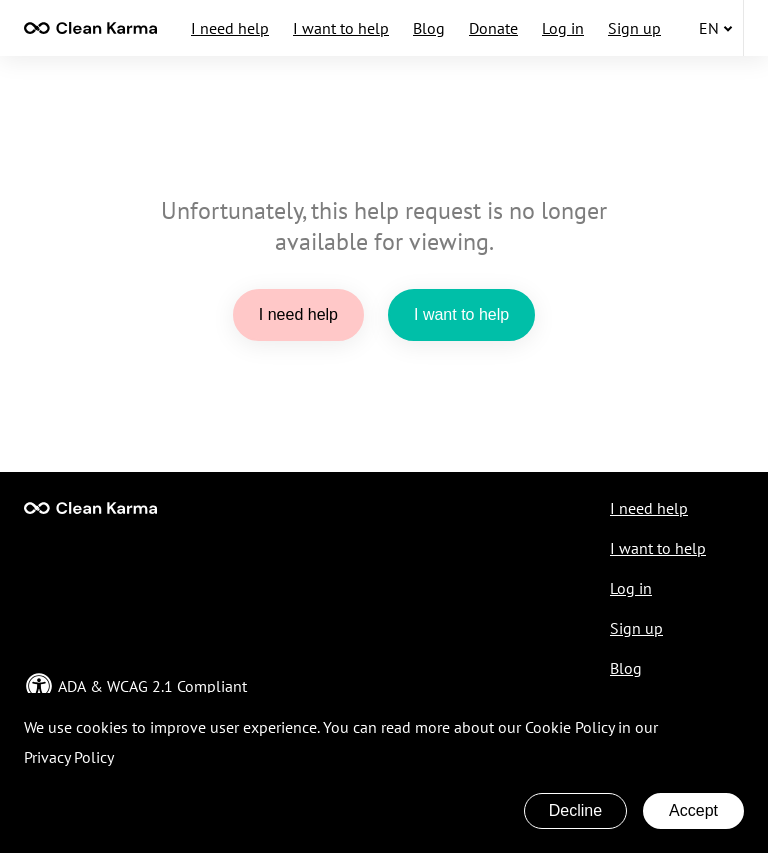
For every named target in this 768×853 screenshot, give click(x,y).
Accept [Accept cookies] (693, 810)
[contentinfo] (90, 28)
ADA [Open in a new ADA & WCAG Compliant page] (72, 686)
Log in (563, 28)
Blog (429, 28)
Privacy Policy (69, 757)
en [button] (716, 28)
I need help (230, 28)
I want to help (341, 28)
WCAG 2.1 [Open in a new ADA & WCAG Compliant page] (140, 686)
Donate (493, 28)
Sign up (634, 28)
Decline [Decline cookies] (575, 810)
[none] (90, 28)
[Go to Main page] (90, 508)
